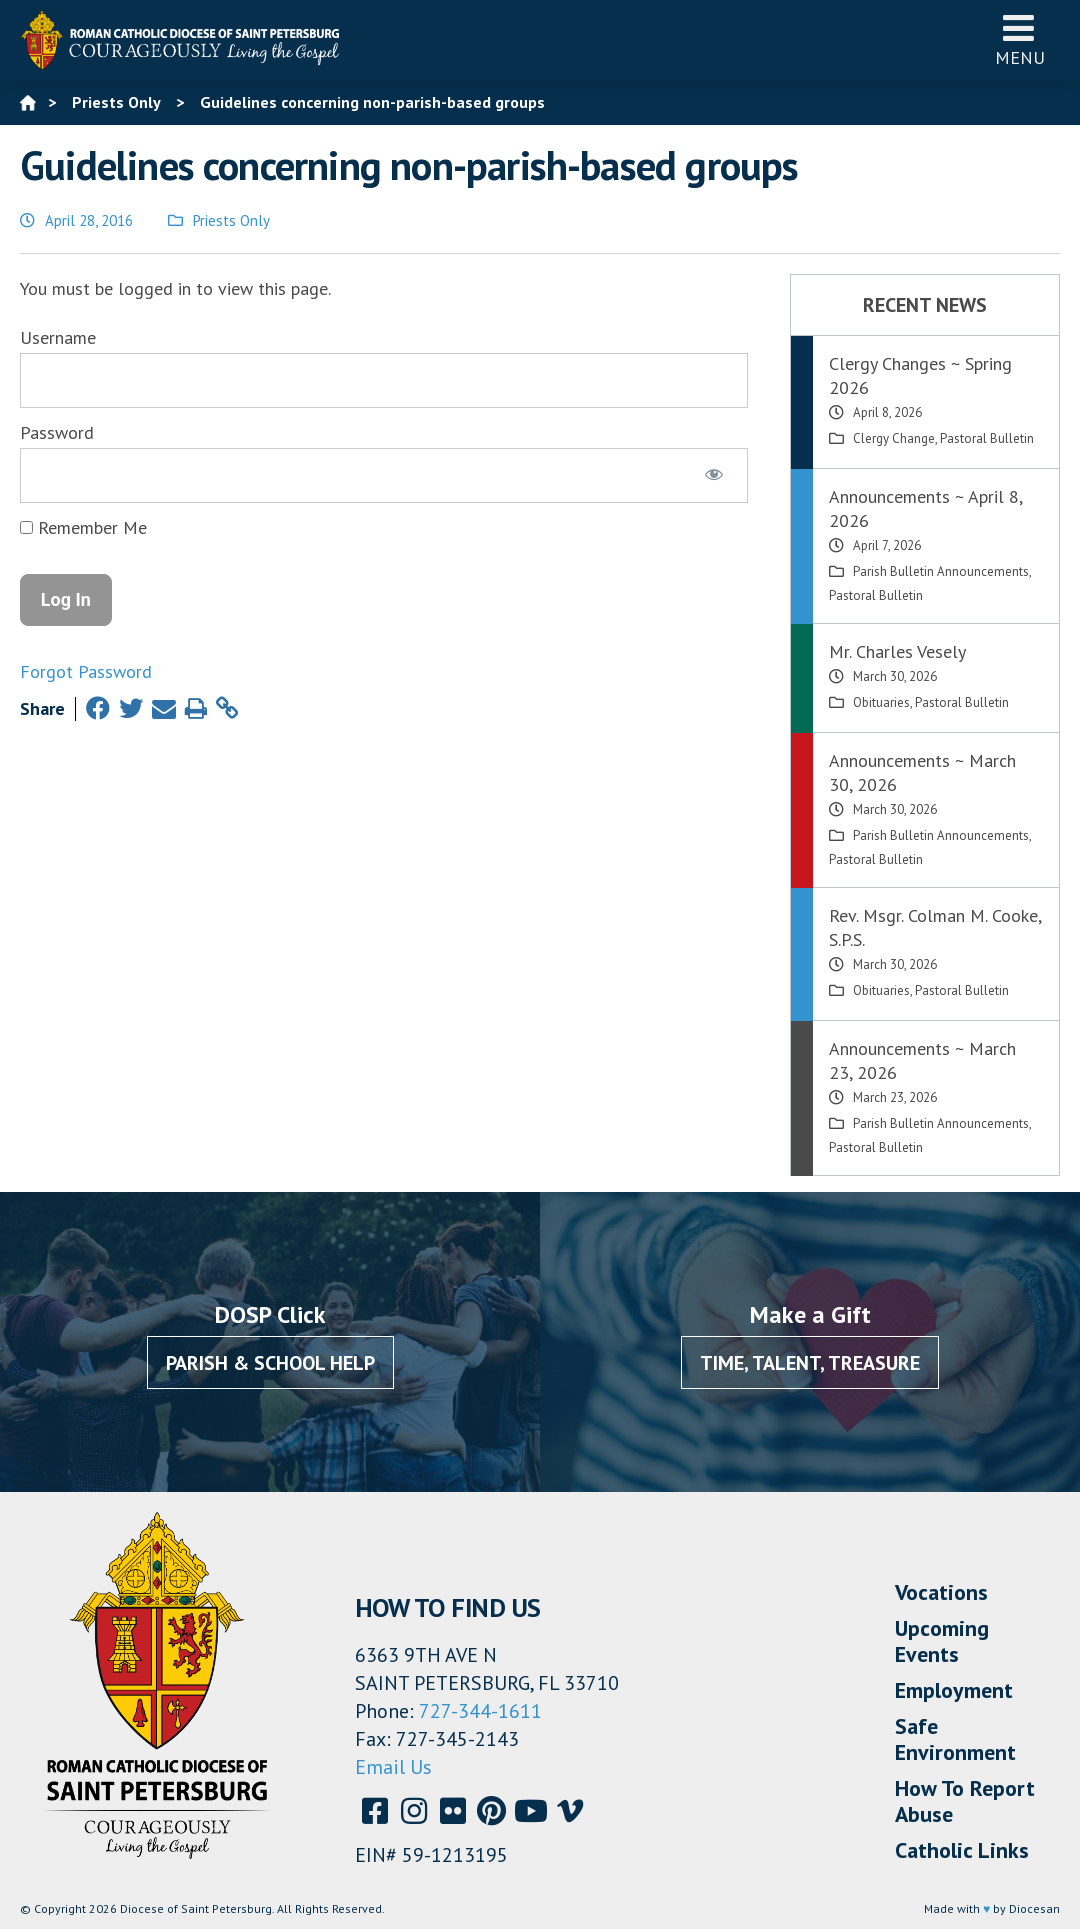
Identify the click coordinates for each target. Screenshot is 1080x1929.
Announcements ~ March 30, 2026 (922, 772)
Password (57, 432)
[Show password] (714, 475)
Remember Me (83, 527)
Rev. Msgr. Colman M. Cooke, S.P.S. (935, 927)
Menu (1020, 39)
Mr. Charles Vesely (897, 651)
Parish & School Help (270, 1363)
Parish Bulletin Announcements (941, 571)
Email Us (393, 1767)
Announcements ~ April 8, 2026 (925, 508)
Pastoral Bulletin (987, 438)
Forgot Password (86, 671)
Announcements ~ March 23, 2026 (922, 1060)
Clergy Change (894, 438)
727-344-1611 (480, 1711)
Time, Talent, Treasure (810, 1363)
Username (58, 337)
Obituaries (881, 702)
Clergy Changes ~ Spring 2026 (920, 375)
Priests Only (231, 220)
